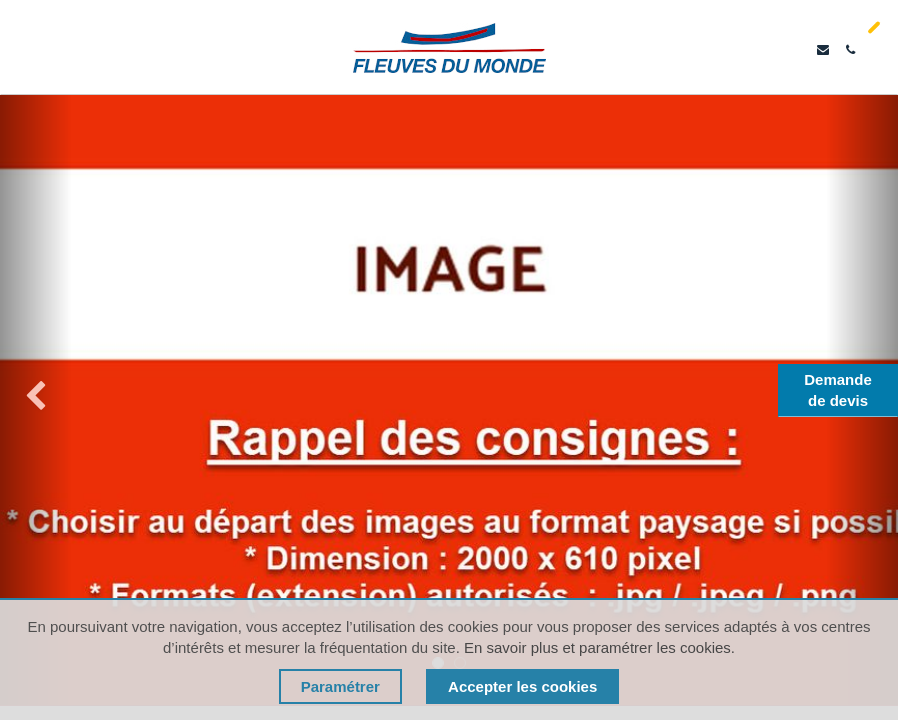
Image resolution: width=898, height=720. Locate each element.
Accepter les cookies (522, 686)
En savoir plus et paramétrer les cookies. (599, 647)
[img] (36, 400)
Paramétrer (340, 686)
